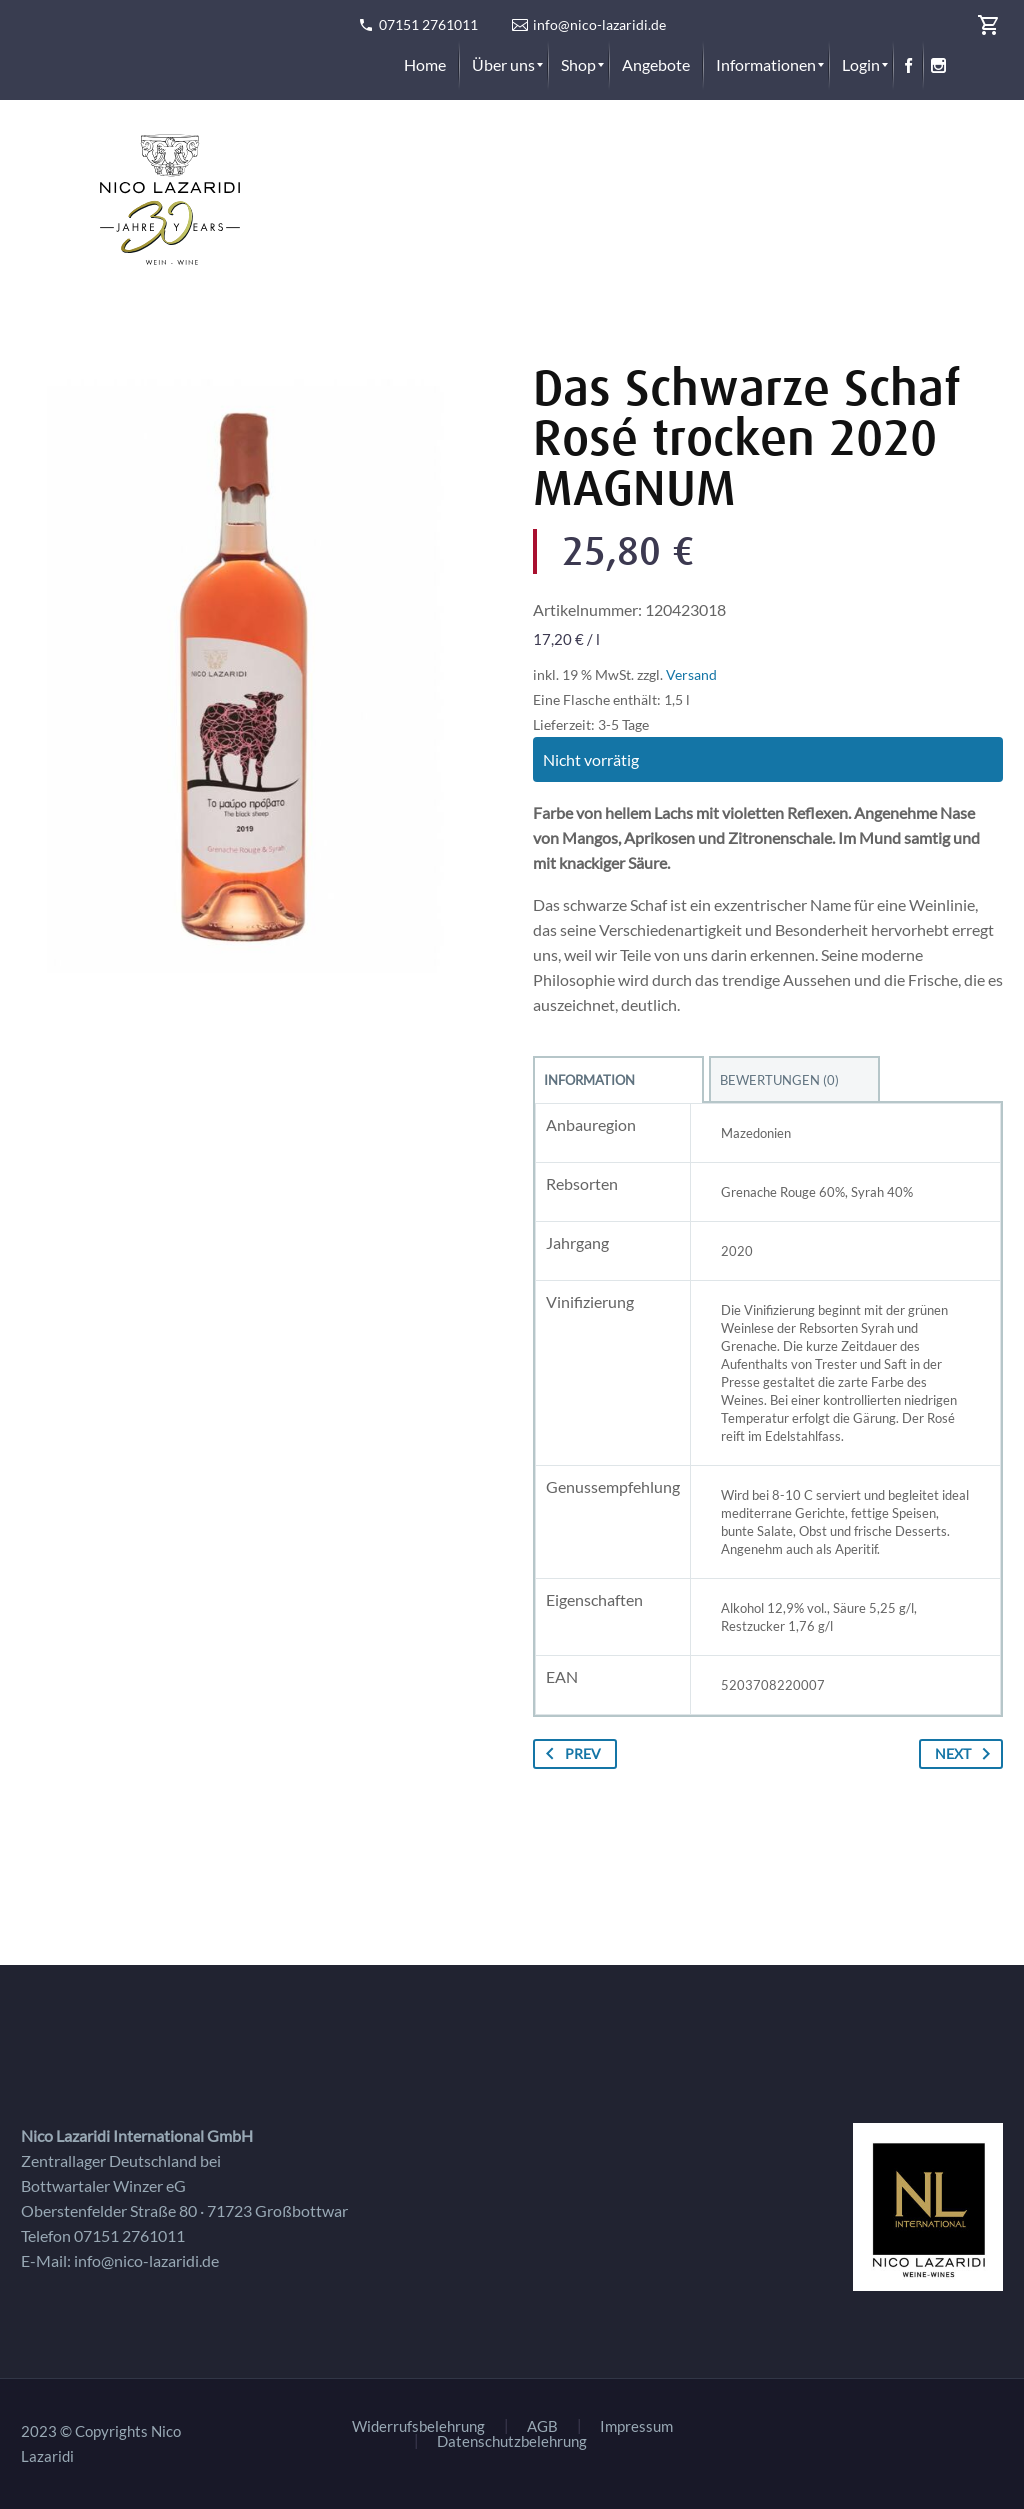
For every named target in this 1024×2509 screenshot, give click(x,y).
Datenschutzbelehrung (512, 2441)
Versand (691, 674)
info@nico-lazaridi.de (599, 24)
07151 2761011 (428, 24)
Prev (569, 1754)
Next (966, 1754)
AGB (542, 2426)
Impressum (636, 2426)
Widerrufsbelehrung (418, 2426)
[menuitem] (425, 65)
